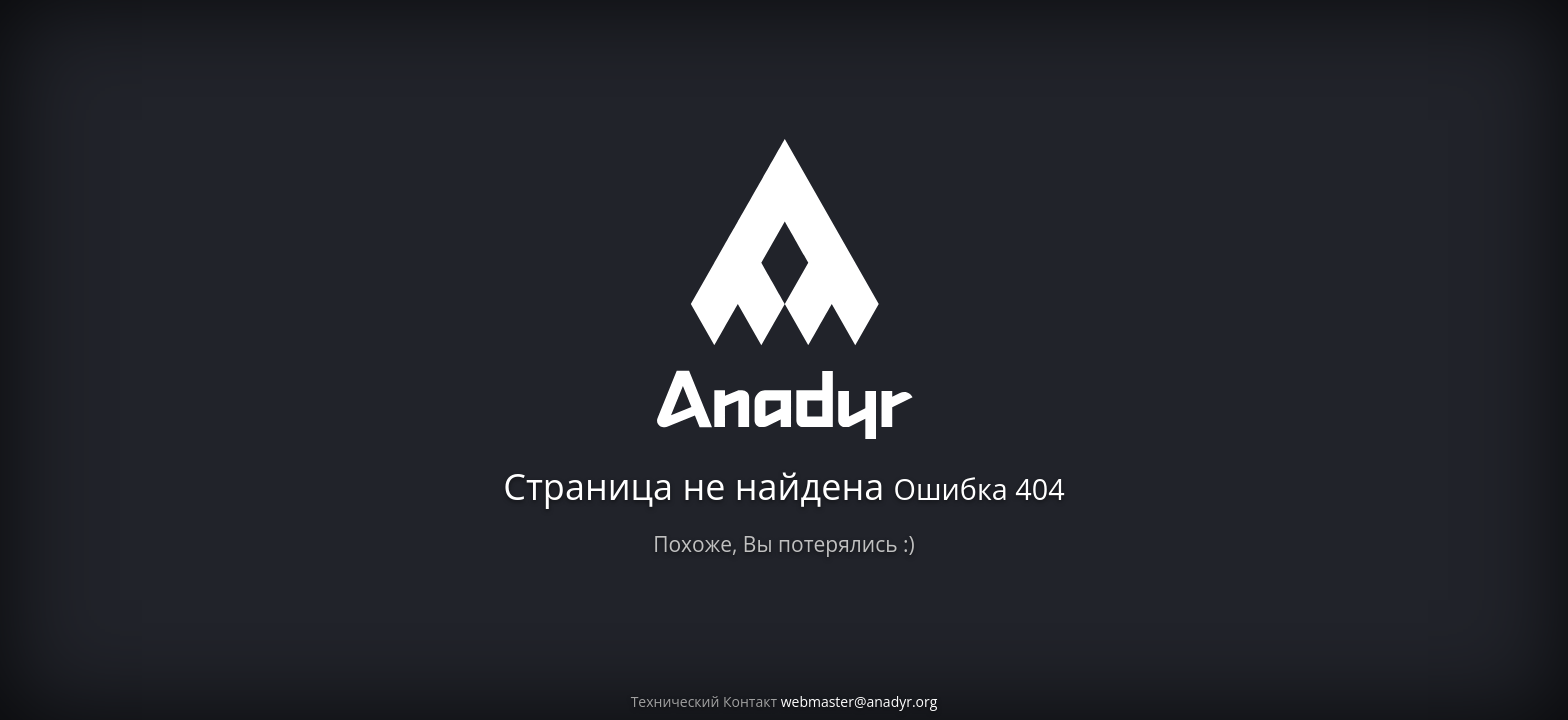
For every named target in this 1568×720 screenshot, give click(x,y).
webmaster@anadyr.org (859, 701)
